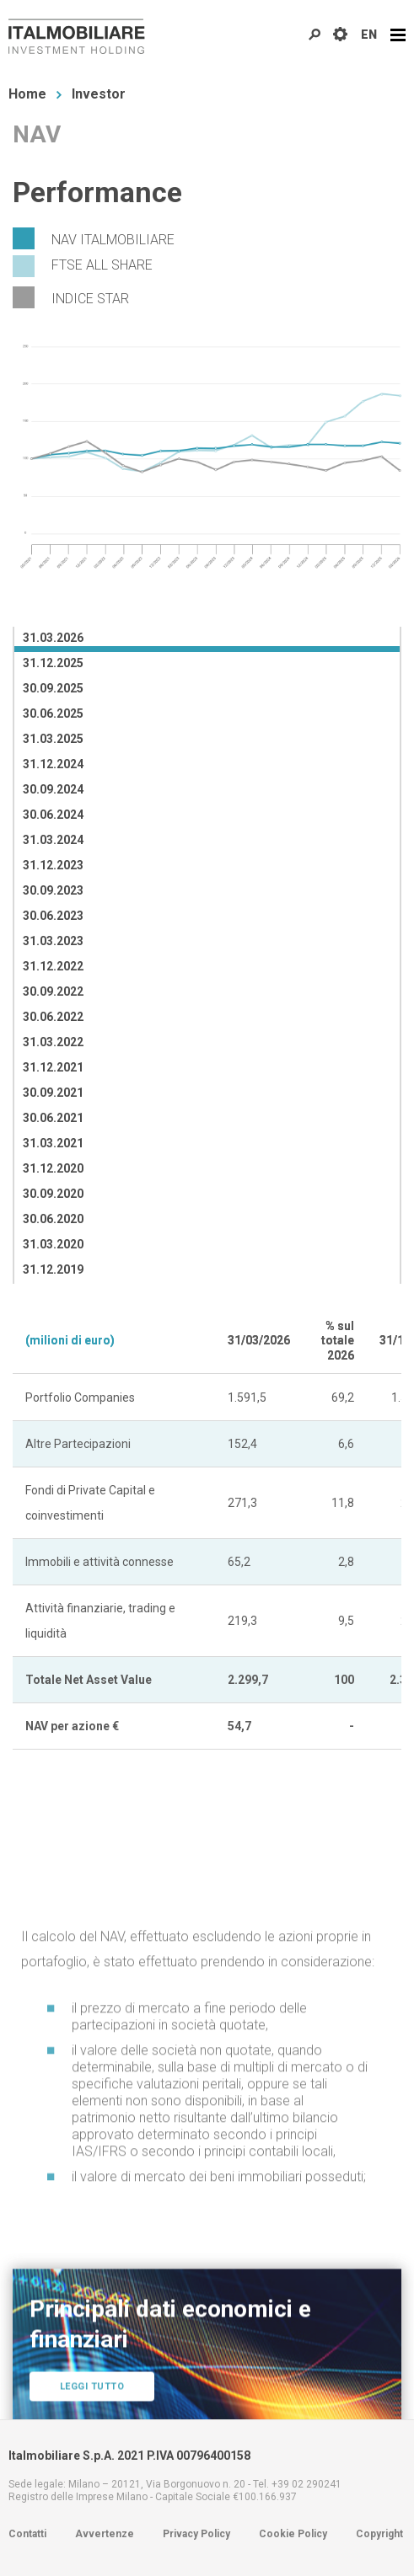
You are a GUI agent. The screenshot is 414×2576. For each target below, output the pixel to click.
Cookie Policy (293, 2534)
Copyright (379, 2534)
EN (369, 34)
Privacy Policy (196, 2534)
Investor (99, 94)
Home (27, 94)
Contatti (27, 2534)
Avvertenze (104, 2534)
